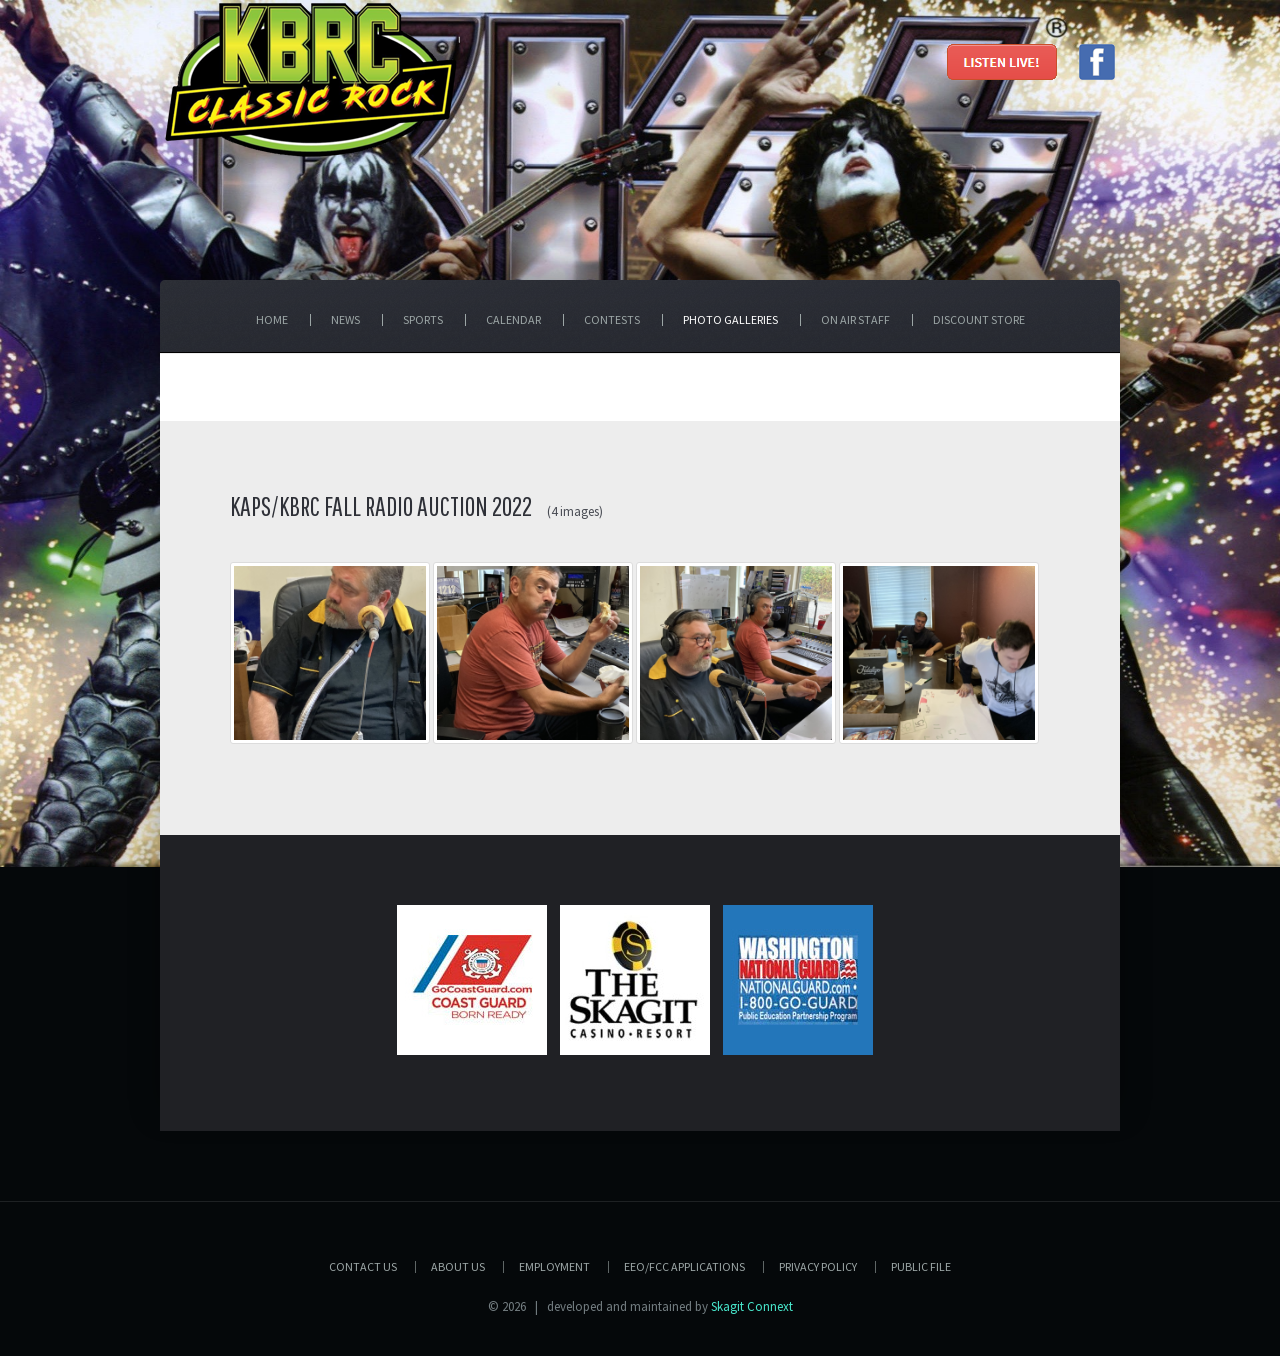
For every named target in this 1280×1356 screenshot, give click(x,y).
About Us (458, 1266)
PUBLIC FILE (921, 1266)
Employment (554, 1266)
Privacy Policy (818, 1266)
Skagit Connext (752, 1306)
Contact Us (363, 1266)
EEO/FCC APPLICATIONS (684, 1266)
